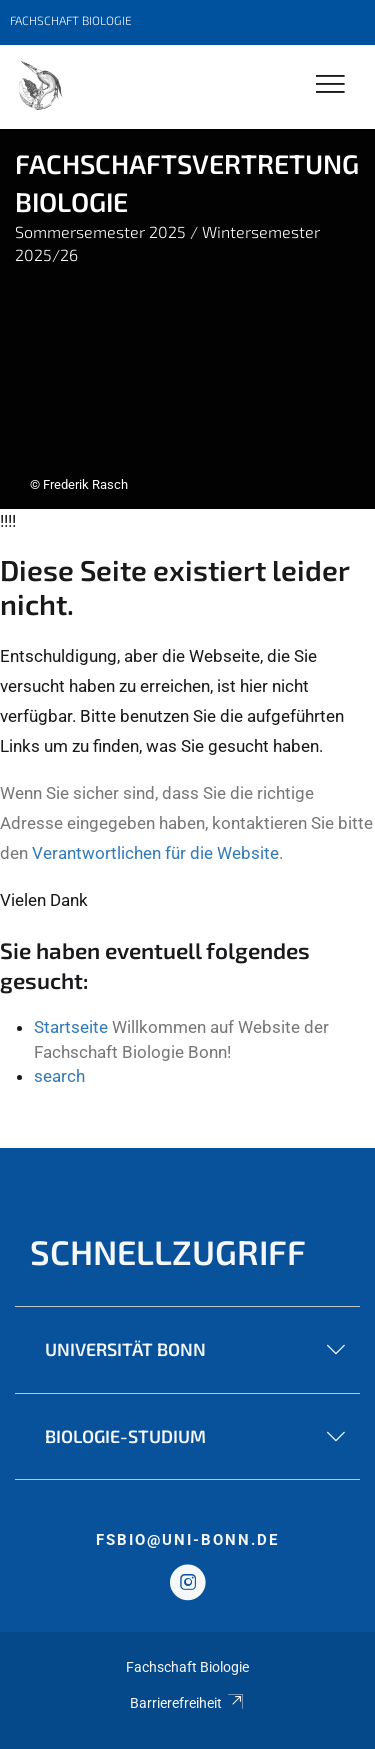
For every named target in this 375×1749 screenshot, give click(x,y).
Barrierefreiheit (187, 1703)
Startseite (71, 1027)
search (59, 1076)
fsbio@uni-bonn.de (187, 1540)
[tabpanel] (187, 319)
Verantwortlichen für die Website (155, 853)
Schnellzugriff (168, 1251)
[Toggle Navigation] (330, 85)
